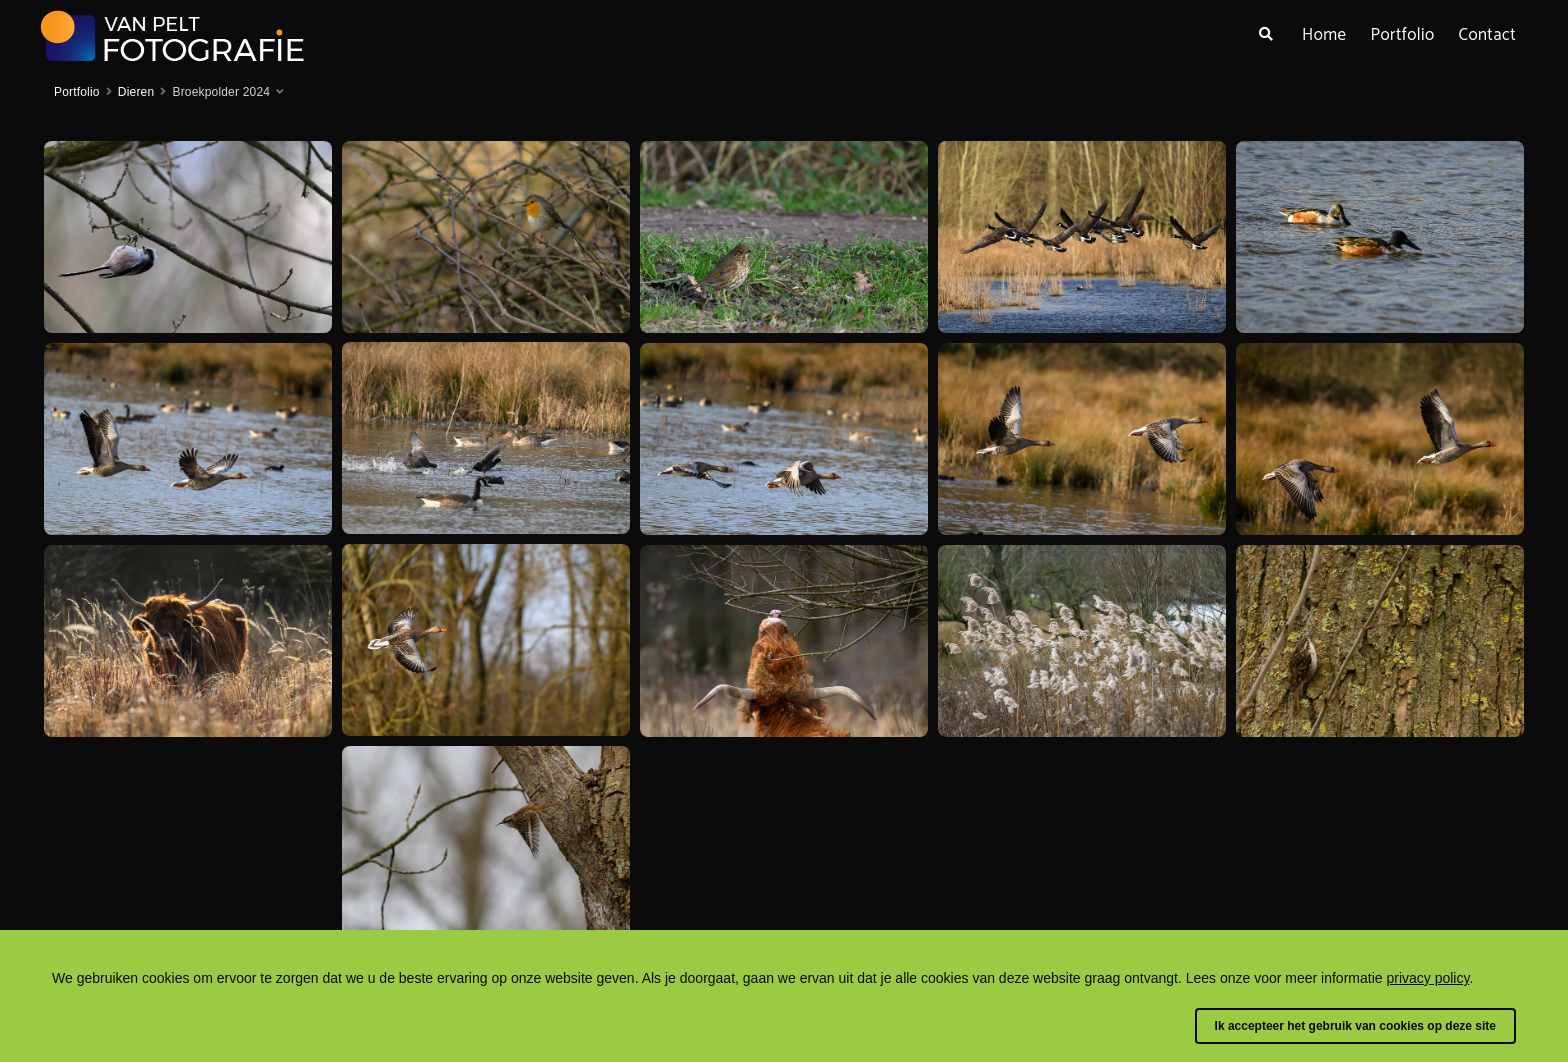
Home (1324, 35)
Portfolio (1402, 35)
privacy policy (1427, 978)
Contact (1488, 35)
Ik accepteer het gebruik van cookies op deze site (1355, 1026)
